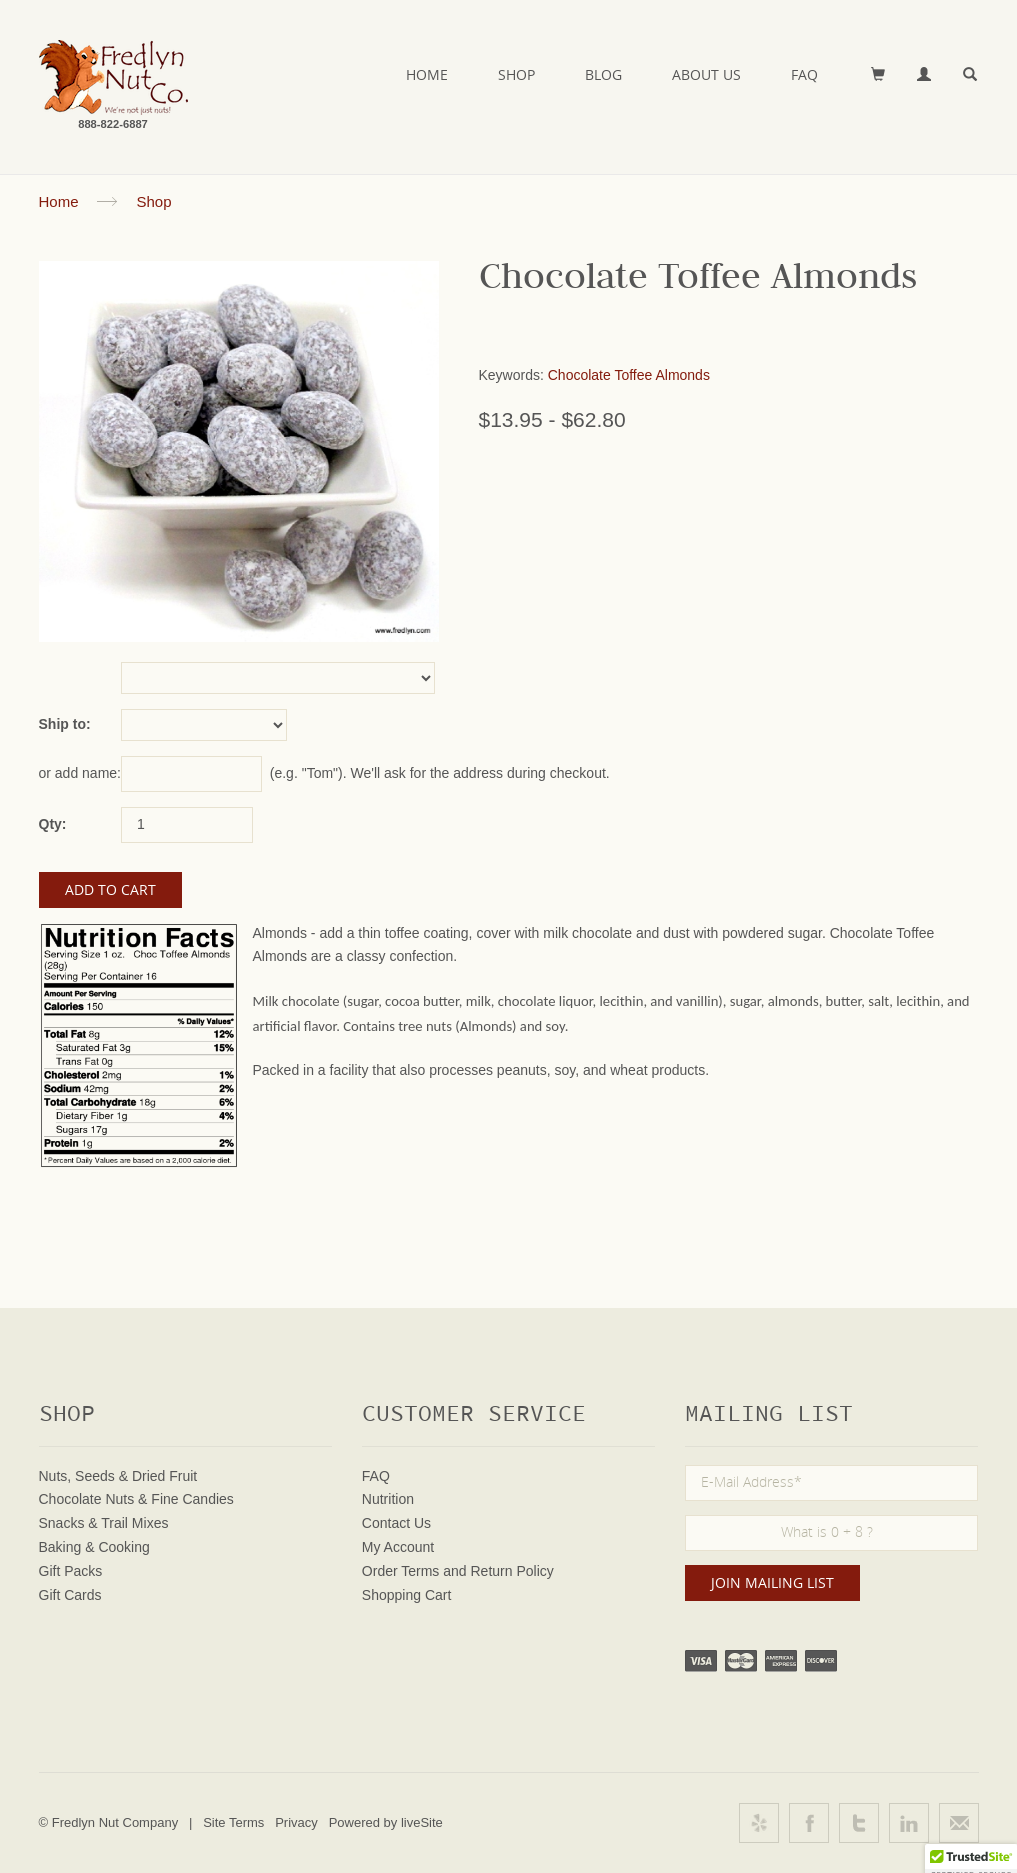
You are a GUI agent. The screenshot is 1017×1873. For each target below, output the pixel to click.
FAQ (804, 74)
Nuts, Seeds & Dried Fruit (118, 1476)
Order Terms (401, 1571)
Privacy (296, 1822)
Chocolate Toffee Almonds (629, 375)
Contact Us (396, 1523)
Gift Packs (71, 1571)
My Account (398, 1547)
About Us (706, 74)
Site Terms (233, 1822)
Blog (603, 74)
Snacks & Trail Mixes (104, 1523)
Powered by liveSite (386, 1822)
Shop (516, 74)
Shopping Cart (407, 1595)
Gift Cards (70, 1595)
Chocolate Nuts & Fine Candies (136, 1499)
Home (427, 74)
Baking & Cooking (94, 1547)
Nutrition (388, 1499)
